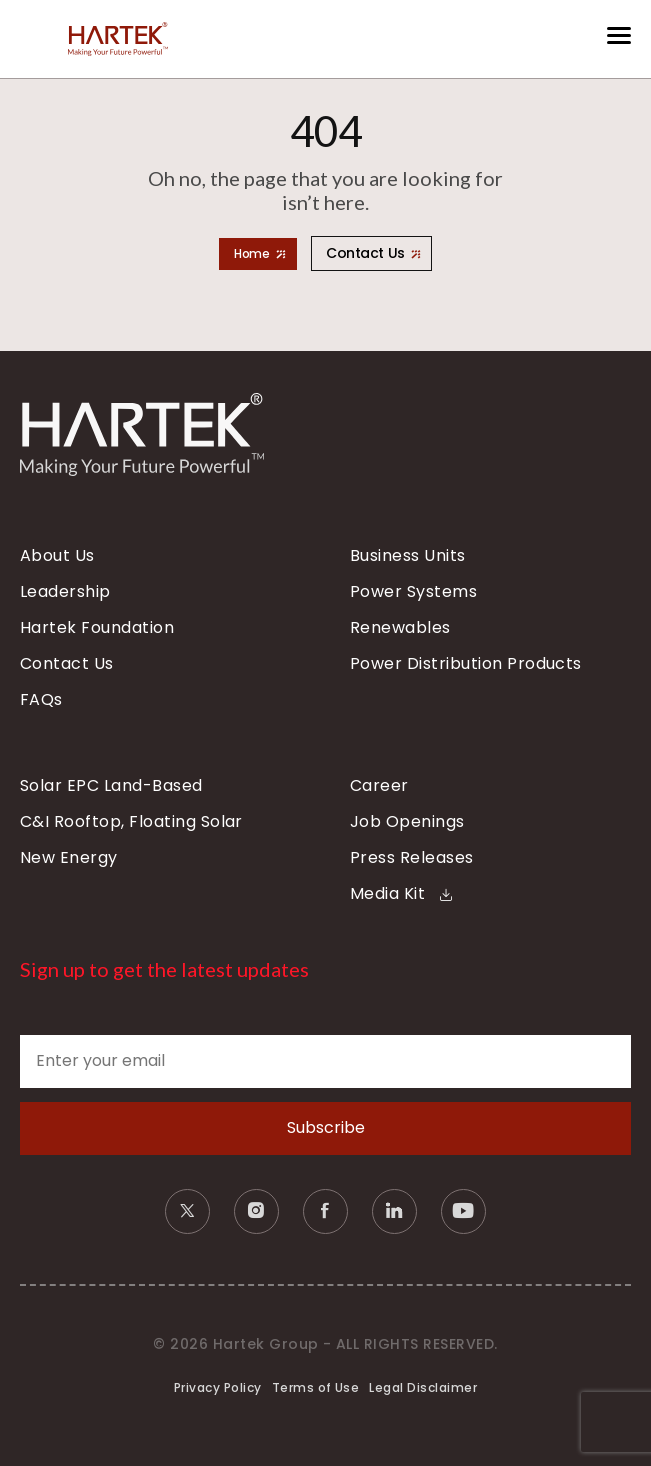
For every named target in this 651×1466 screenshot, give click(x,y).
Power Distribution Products (466, 664)
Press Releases (412, 858)
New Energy (69, 858)
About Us (57, 556)
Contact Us (365, 253)
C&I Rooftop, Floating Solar (131, 822)
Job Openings (407, 822)
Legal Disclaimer (423, 1387)
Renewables (400, 628)
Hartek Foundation (97, 628)
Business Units (408, 556)
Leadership (65, 592)
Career (379, 786)
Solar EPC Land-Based (111, 786)
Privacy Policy (218, 1387)
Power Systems (413, 592)
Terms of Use (316, 1387)
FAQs (41, 700)
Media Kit (401, 894)
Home (251, 253)
